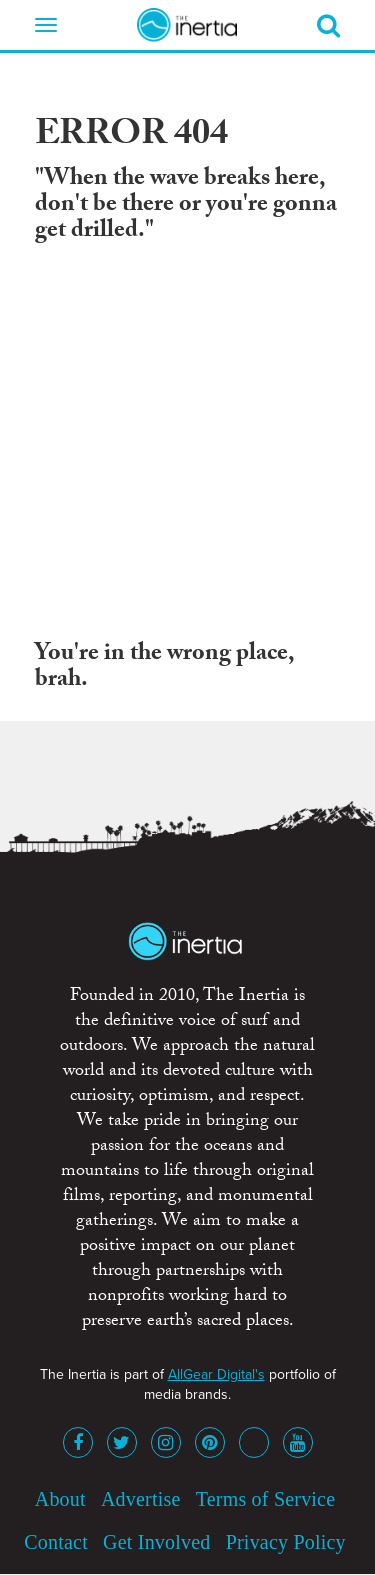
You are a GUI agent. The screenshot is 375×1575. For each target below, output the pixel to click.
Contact (56, 1542)
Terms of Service (266, 1499)
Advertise (141, 1499)
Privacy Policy (286, 1542)
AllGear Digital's (216, 1374)
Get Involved (156, 1542)
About (60, 1499)
